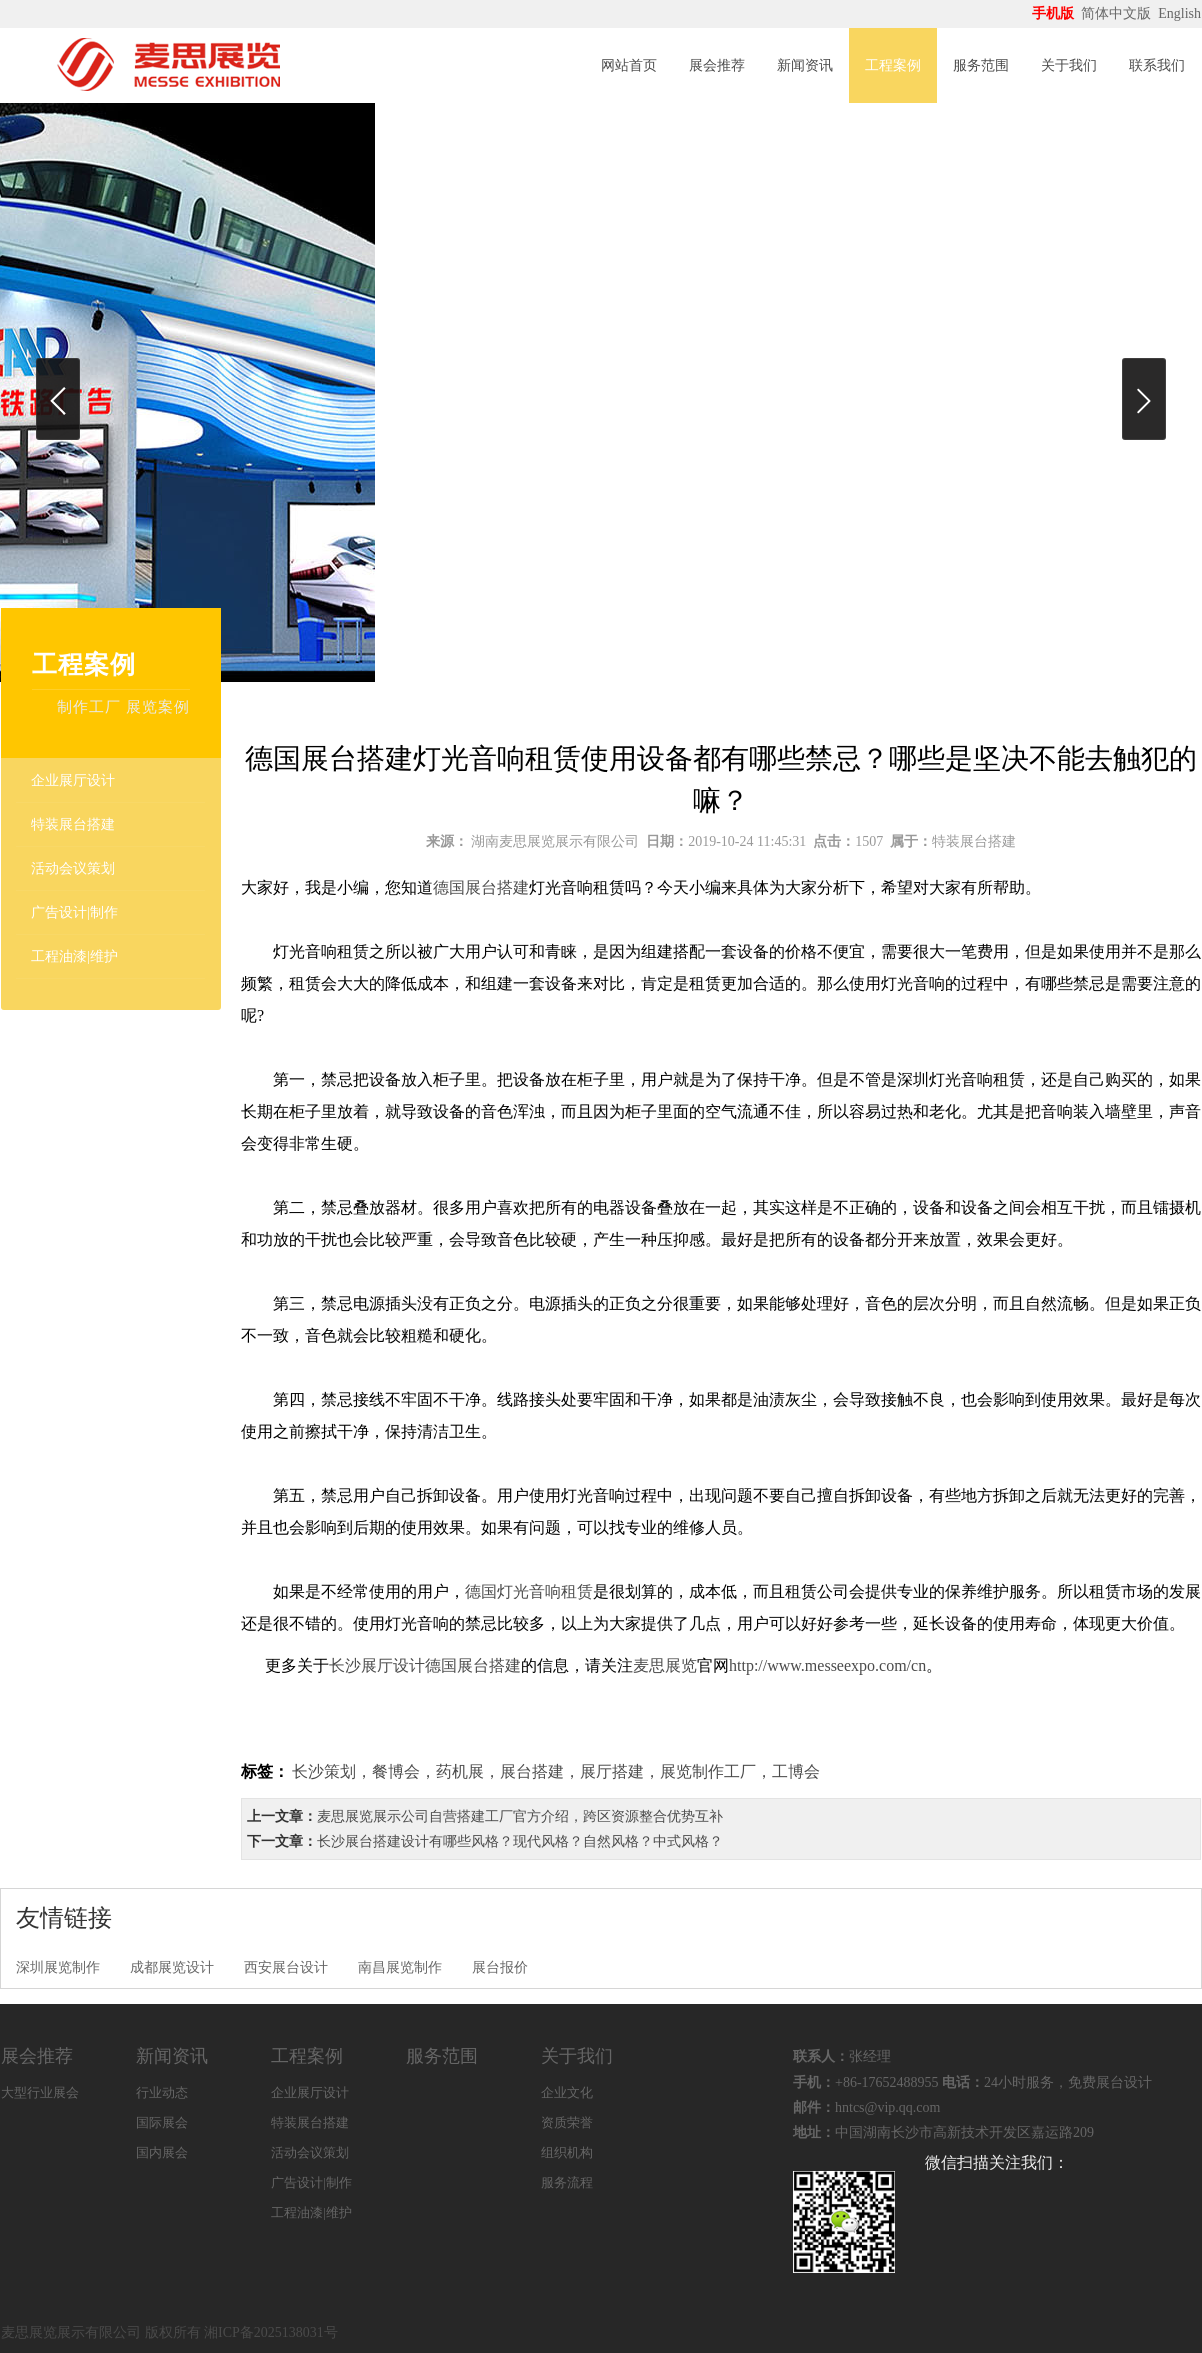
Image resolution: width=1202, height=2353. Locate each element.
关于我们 (1069, 65)
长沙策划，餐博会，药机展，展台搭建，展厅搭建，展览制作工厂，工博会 (556, 1771)
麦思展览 (665, 1665)
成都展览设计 (172, 1967)
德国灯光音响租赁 (529, 1591)
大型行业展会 (40, 2092)
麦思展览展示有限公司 (71, 2332)
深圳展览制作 (58, 1967)
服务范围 (981, 65)
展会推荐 (717, 65)
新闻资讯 (805, 65)
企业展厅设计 (73, 780)
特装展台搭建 (73, 824)
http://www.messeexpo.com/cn (827, 1665)
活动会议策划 (73, 868)
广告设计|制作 (74, 912)
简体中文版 (1118, 13)
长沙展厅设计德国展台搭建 (425, 1665)
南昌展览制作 (400, 1967)
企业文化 (567, 2092)
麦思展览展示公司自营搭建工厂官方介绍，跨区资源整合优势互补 (520, 1816)
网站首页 (629, 65)
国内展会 (162, 2152)
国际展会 (162, 2122)
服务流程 (567, 2182)
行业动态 (162, 2092)
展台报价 (500, 1967)
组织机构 (567, 2152)
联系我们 (1157, 65)
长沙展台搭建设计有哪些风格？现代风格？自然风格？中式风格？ (520, 1841)
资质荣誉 (567, 2122)
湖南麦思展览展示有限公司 (555, 841)
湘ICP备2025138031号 (271, 2332)
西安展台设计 (286, 1967)
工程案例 (893, 65)
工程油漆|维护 (74, 956)
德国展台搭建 (481, 887)
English (1179, 13)
